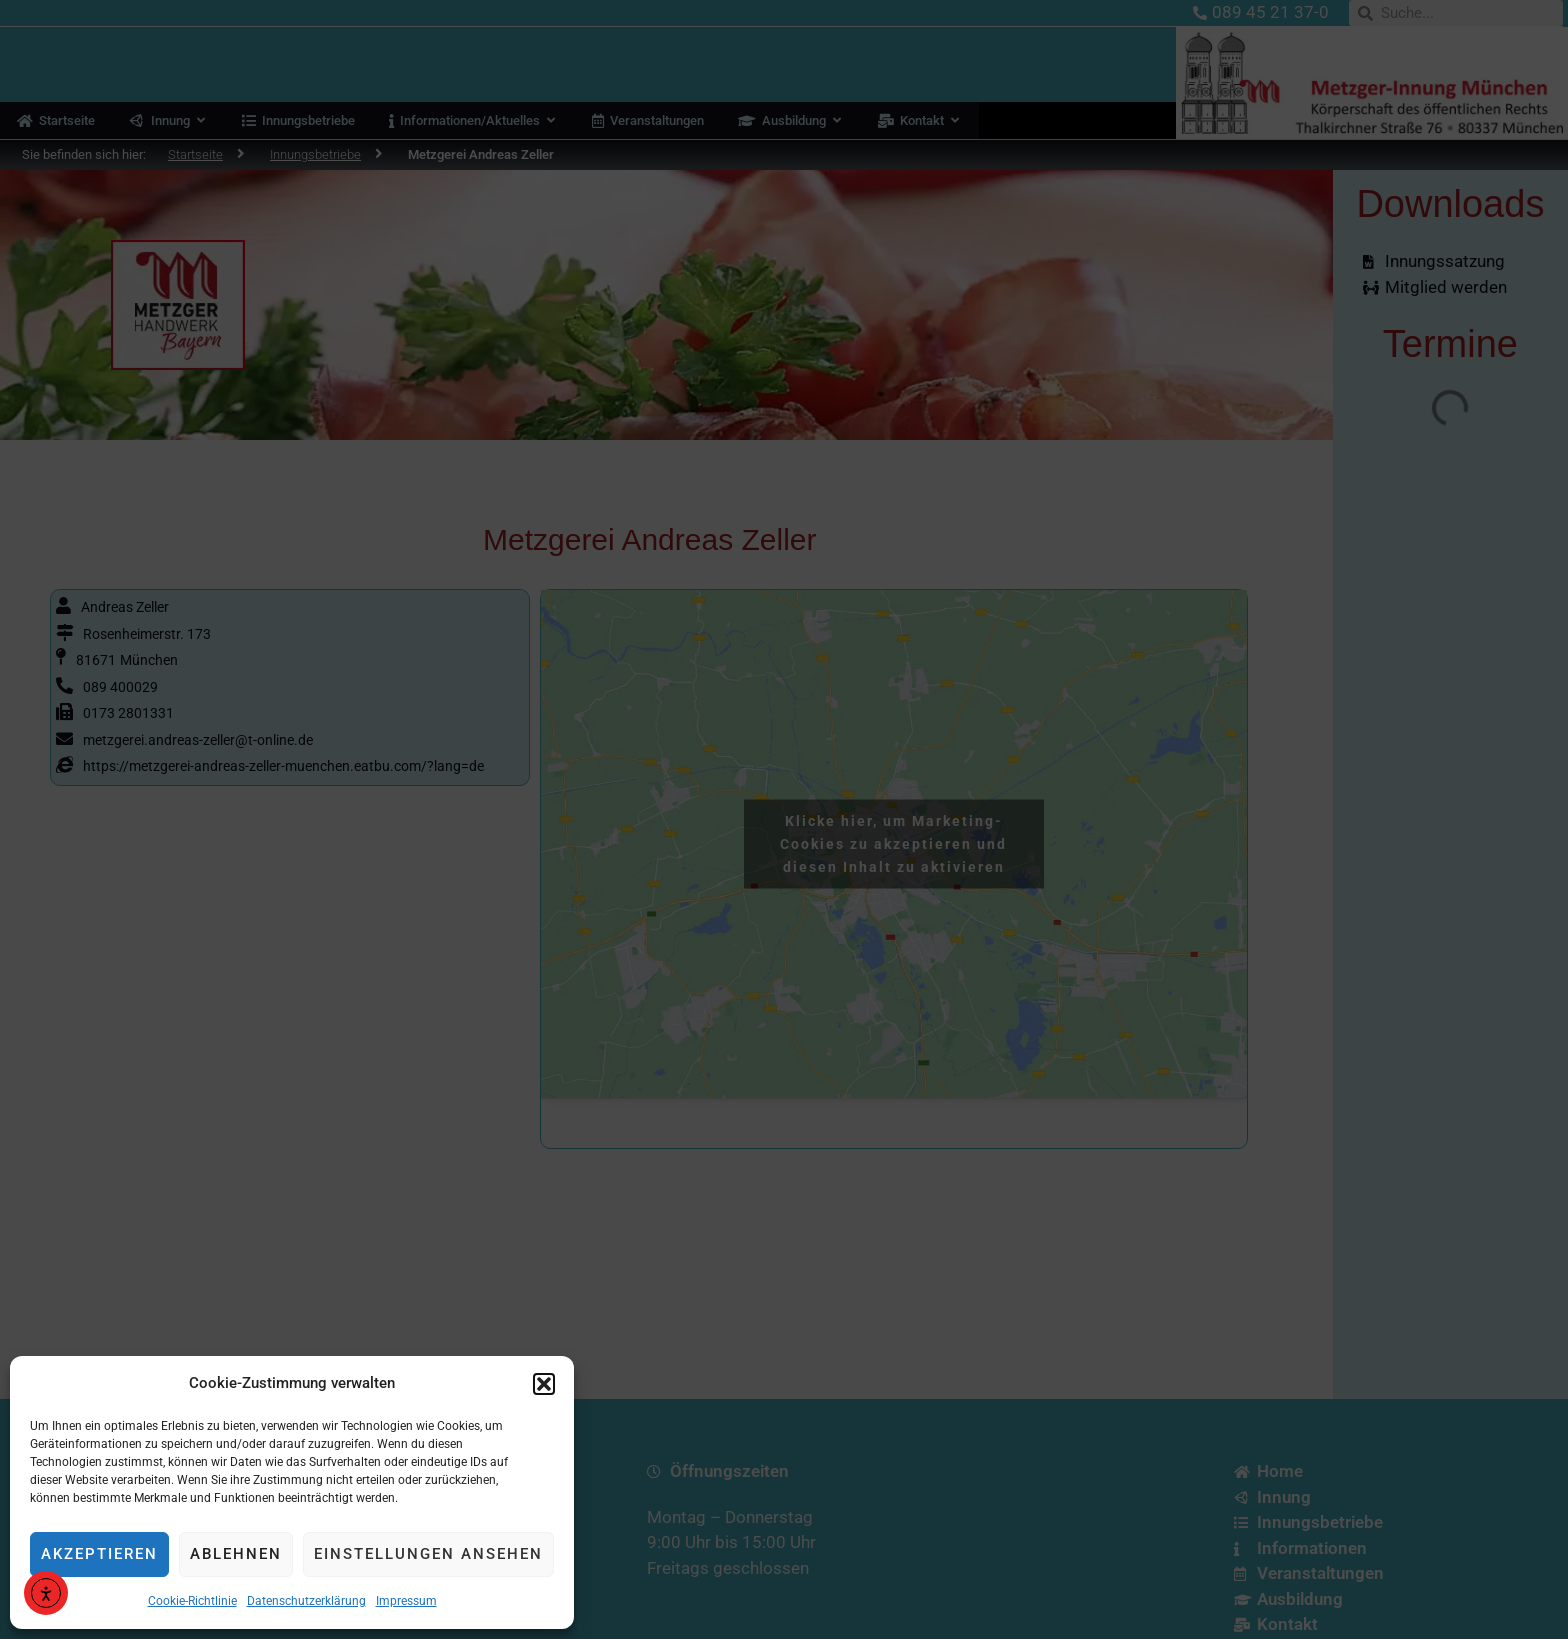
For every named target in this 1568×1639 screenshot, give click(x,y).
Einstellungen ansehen (428, 1554)
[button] (544, 1384)
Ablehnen (236, 1554)
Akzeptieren (99, 1554)
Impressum (406, 1601)
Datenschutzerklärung (306, 1601)
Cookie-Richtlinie (192, 1601)
